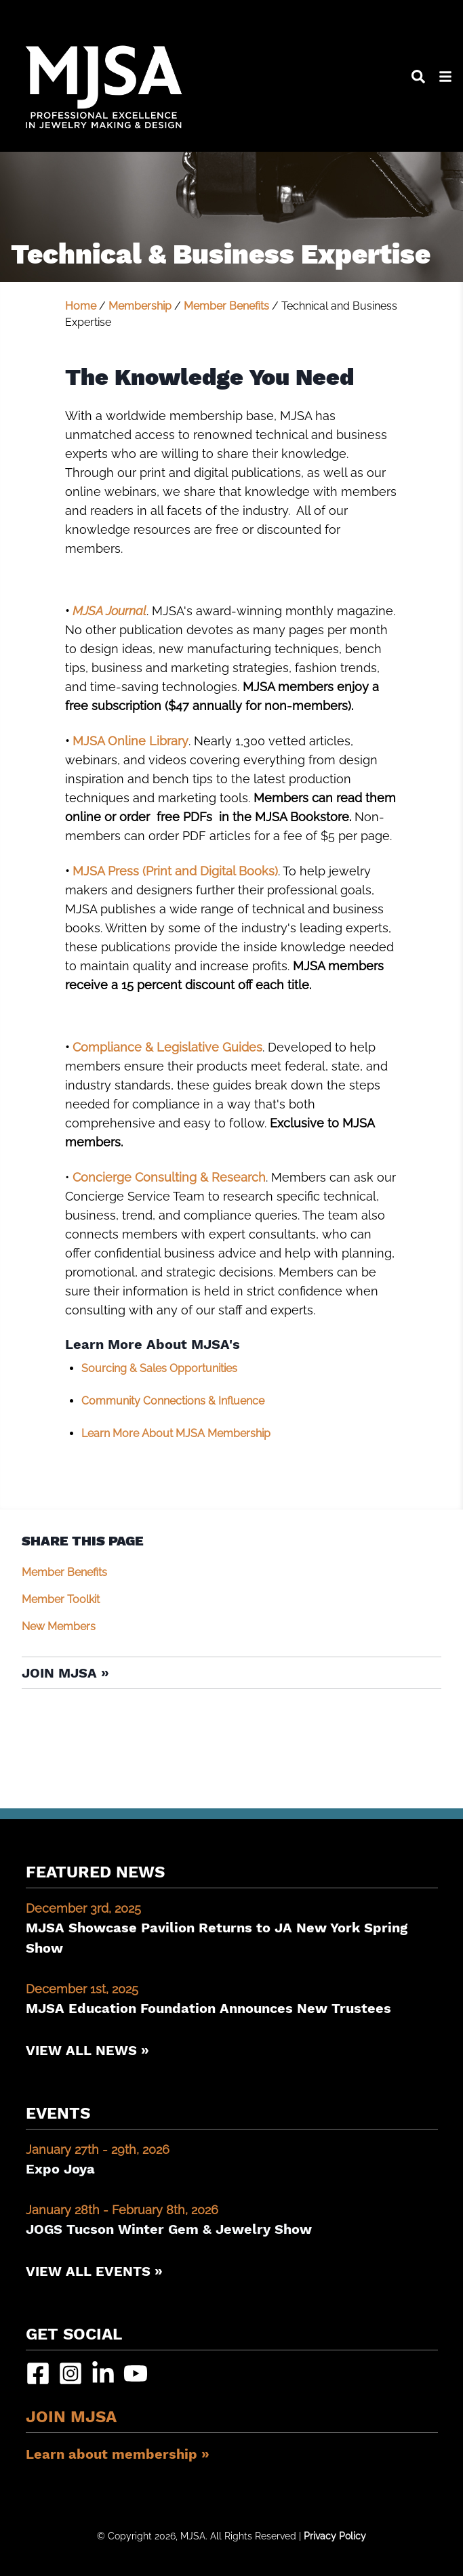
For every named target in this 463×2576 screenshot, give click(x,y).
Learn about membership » (117, 2454)
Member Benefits (226, 305)
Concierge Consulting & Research (169, 1177)
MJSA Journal (109, 611)
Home (80, 305)
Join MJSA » (65, 1673)
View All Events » (94, 2271)
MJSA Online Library (130, 741)
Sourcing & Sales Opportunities (159, 1368)
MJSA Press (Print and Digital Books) (175, 871)
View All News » (87, 2050)
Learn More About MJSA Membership (175, 1433)
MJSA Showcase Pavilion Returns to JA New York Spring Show (232, 1927)
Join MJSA (71, 2416)
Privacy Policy (335, 2536)
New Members (59, 1626)
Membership (140, 305)
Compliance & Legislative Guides (167, 1047)
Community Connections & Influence (172, 1400)
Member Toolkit (61, 1599)
